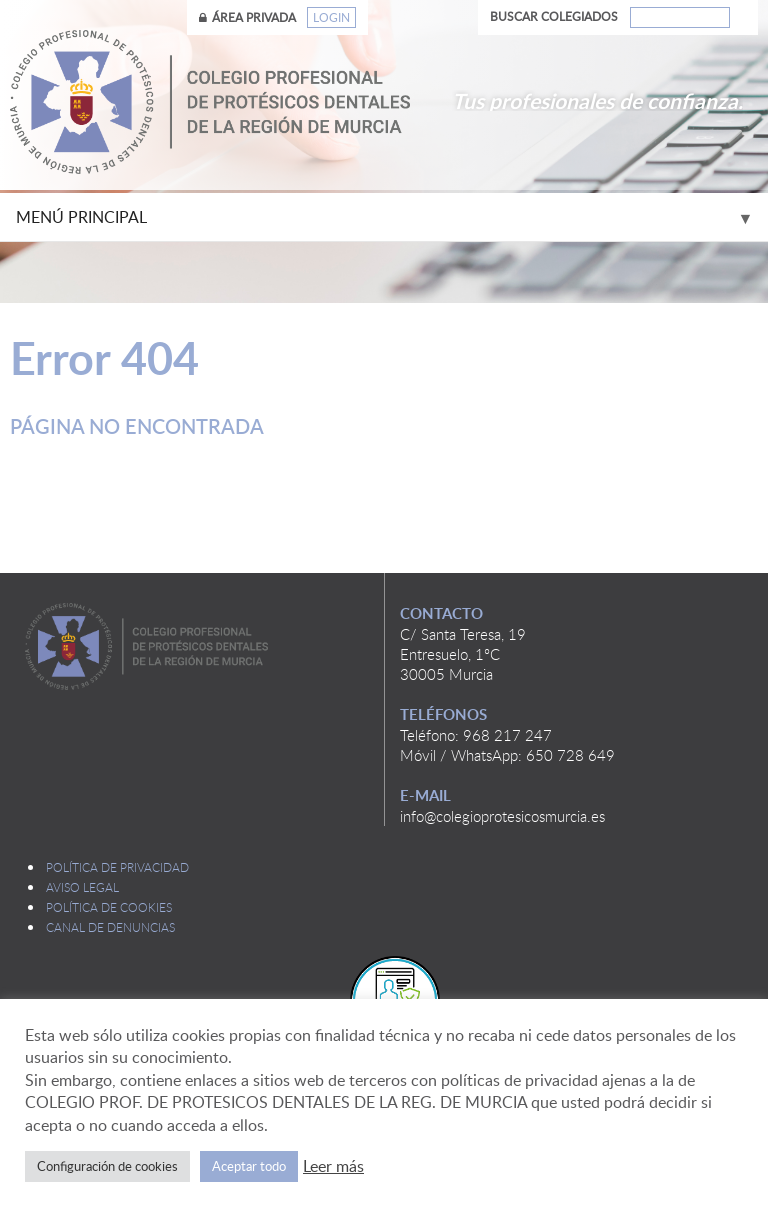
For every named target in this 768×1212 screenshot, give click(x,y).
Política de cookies (109, 907)
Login (331, 17)
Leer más (333, 1166)
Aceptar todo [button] (249, 1166)
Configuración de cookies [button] (107, 1166)
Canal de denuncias (110, 927)
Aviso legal (82, 887)
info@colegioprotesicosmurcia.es (502, 816)
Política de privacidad (117, 867)
